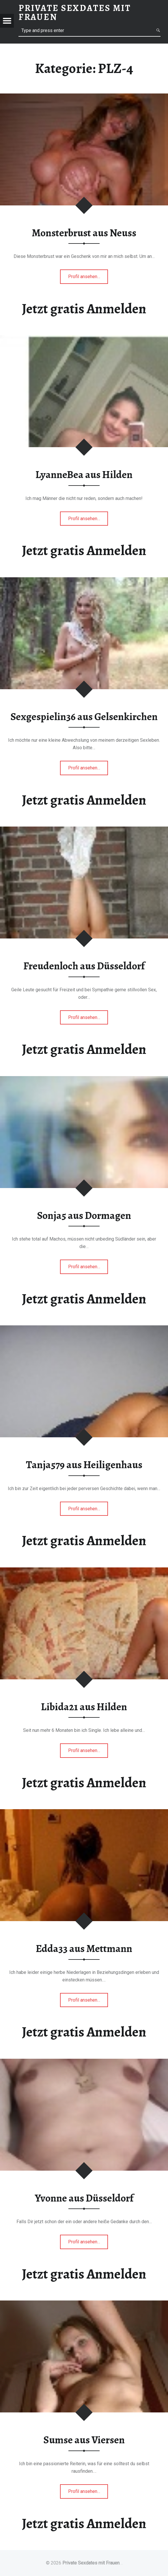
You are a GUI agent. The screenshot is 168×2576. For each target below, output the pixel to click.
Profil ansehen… (84, 278)
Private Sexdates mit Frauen (91, 2563)
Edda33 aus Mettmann (84, 1948)
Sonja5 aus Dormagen (84, 1215)
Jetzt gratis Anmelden (84, 308)
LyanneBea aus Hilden (84, 475)
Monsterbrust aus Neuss (84, 233)
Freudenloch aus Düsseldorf (84, 966)
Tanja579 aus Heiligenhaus (84, 1465)
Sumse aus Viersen (84, 2440)
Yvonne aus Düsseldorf (84, 2198)
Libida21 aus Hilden (84, 1707)
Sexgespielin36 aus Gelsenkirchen (84, 717)
